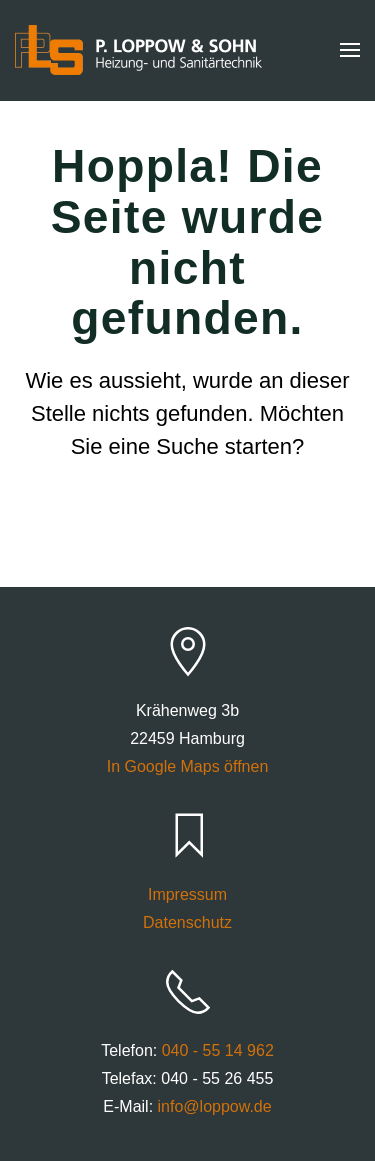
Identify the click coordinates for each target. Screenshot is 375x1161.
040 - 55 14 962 (218, 1050)
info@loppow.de (215, 1106)
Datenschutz (187, 922)
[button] (350, 50)
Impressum (187, 894)
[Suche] (188, 525)
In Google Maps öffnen (188, 766)
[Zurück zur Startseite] (138, 50)
